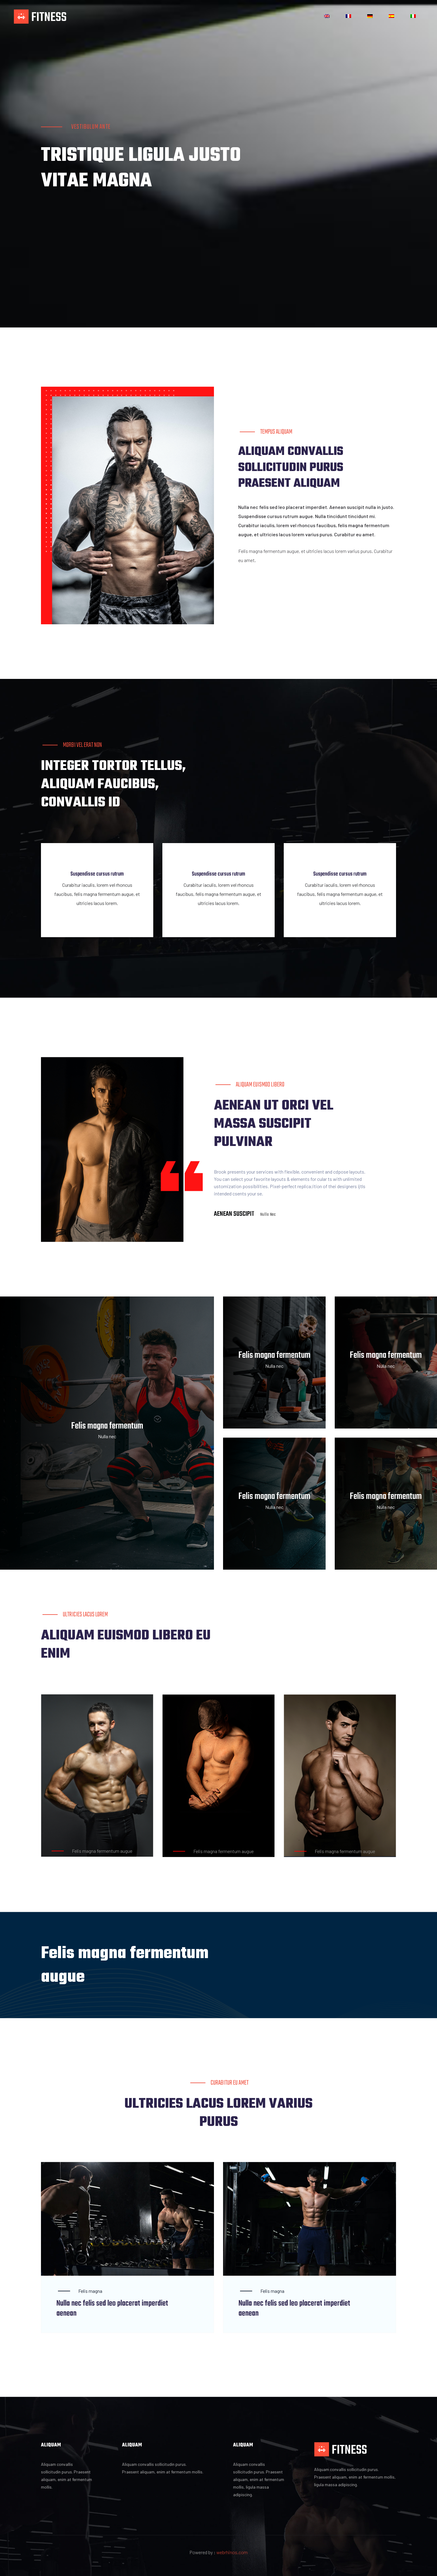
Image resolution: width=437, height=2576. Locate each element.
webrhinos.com (232, 2552)
